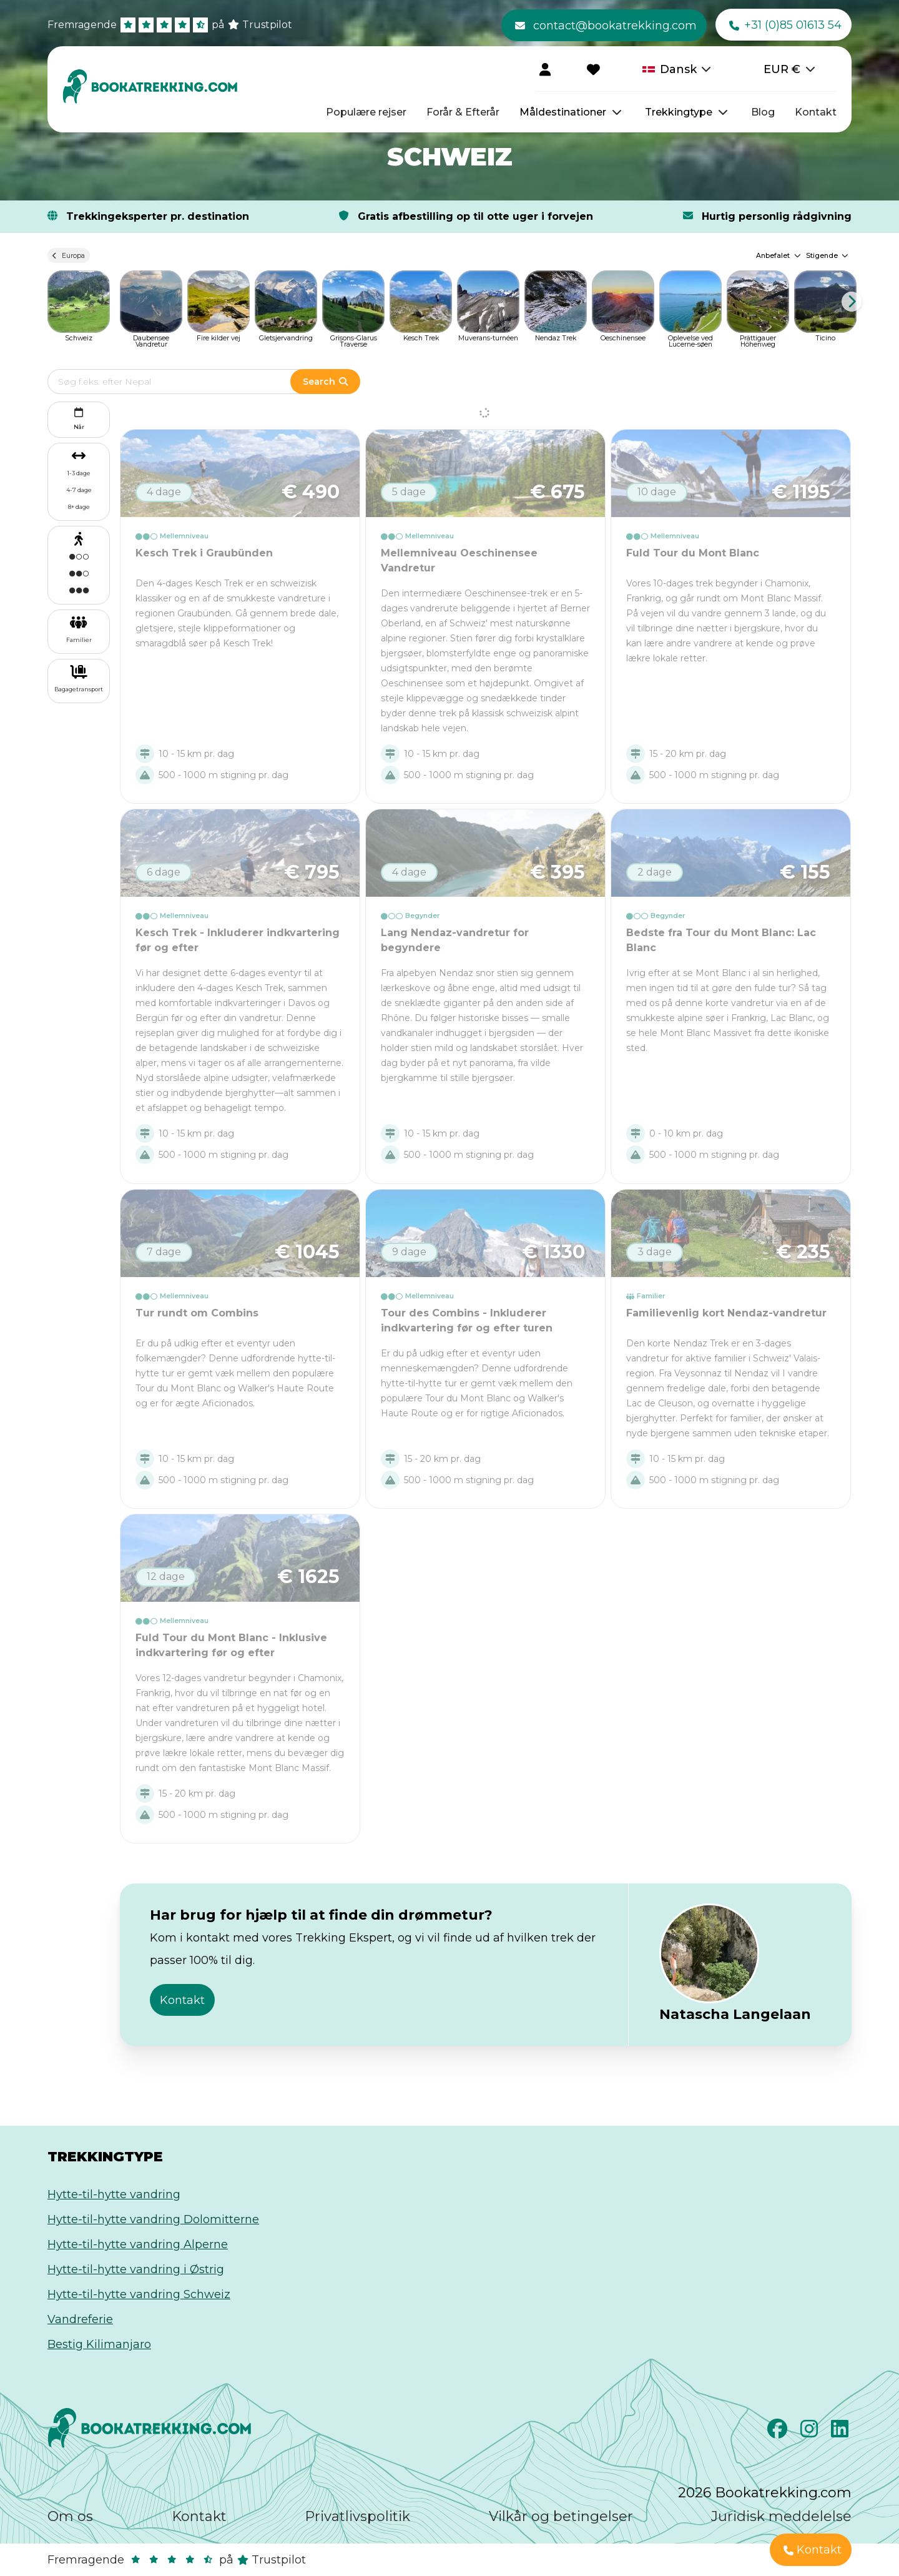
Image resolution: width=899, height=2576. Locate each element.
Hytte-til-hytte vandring (113, 2194)
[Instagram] (810, 2432)
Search (325, 381)
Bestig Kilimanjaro (99, 2344)
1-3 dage (79, 473)
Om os (70, 2516)
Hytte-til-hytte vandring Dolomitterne (153, 2219)
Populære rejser (366, 112)
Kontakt (816, 112)
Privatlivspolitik (357, 2516)
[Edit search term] (181, 381)
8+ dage (79, 506)
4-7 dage (79, 489)
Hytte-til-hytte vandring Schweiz (138, 2294)
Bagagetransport (78, 689)
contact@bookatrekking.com (606, 25)
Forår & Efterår (462, 112)
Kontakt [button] (182, 2000)
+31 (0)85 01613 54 (785, 25)
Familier (79, 639)
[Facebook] (778, 2432)
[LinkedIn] (841, 2432)
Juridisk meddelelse (781, 2516)
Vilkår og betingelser (561, 2516)
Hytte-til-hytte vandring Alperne (137, 2244)
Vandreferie (80, 2319)
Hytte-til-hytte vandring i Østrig (135, 2269)
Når (79, 417)
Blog (763, 112)
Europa (68, 255)
